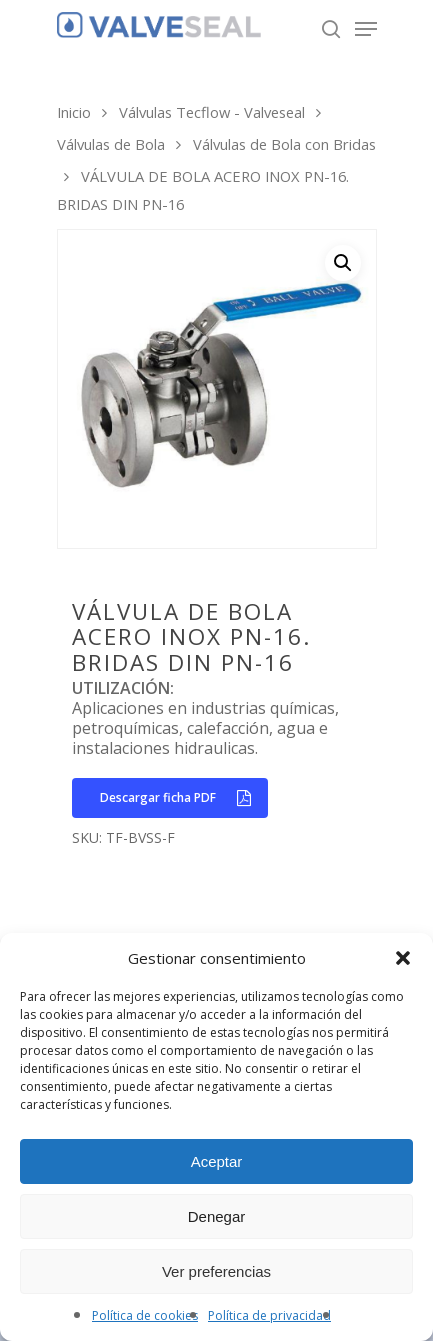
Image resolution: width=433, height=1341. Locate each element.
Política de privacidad (269, 1315)
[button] (403, 958)
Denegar (217, 1216)
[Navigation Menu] (366, 29)
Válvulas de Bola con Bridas (284, 144)
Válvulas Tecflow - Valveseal (212, 112)
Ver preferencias (216, 1271)
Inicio (74, 112)
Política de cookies (145, 1315)
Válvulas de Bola (111, 144)
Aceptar (217, 1161)
